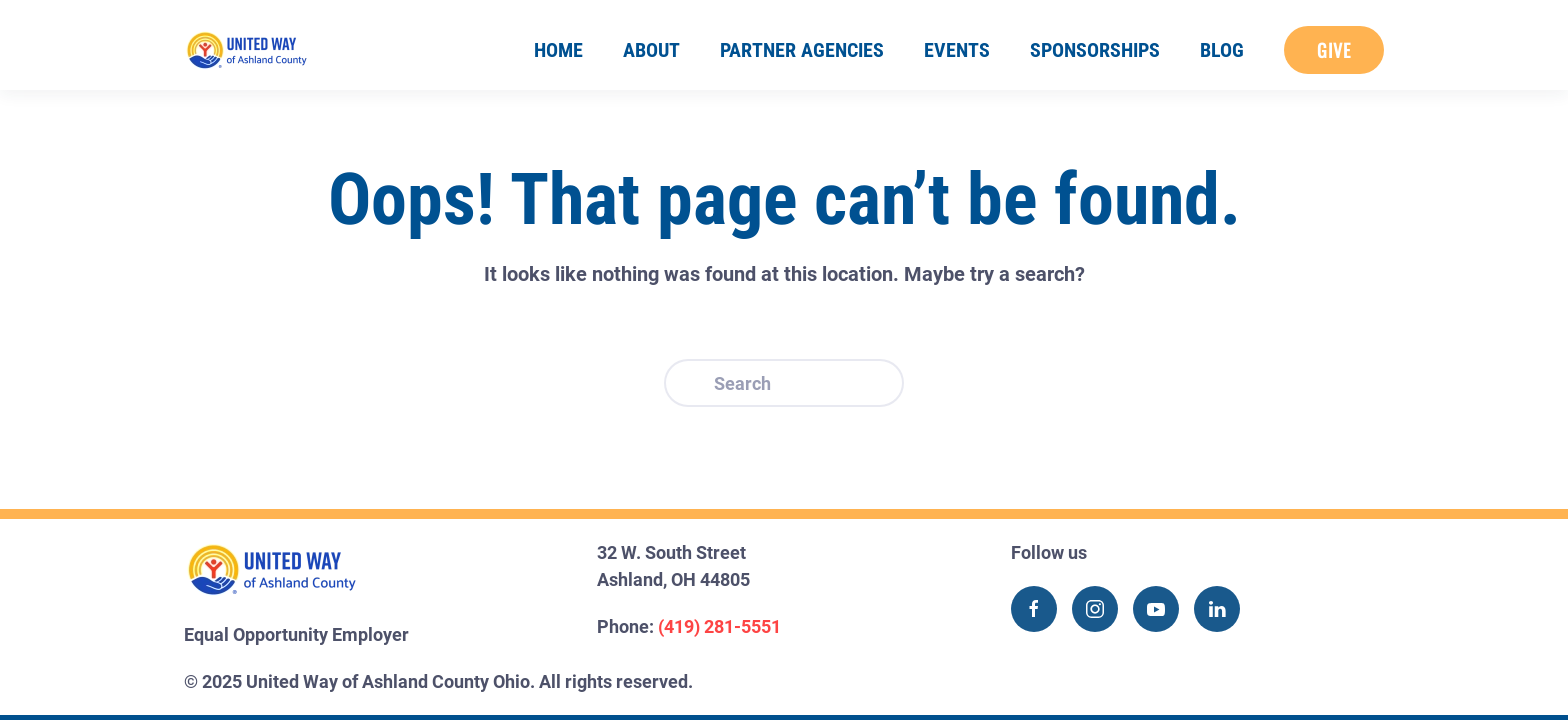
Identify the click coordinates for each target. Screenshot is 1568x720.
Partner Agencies (802, 50)
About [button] (651, 50)
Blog (1222, 50)
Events (957, 50)
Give (1334, 50)
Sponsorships (1095, 50)
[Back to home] (246, 50)
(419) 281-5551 (719, 626)
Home (558, 50)
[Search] (784, 383)
